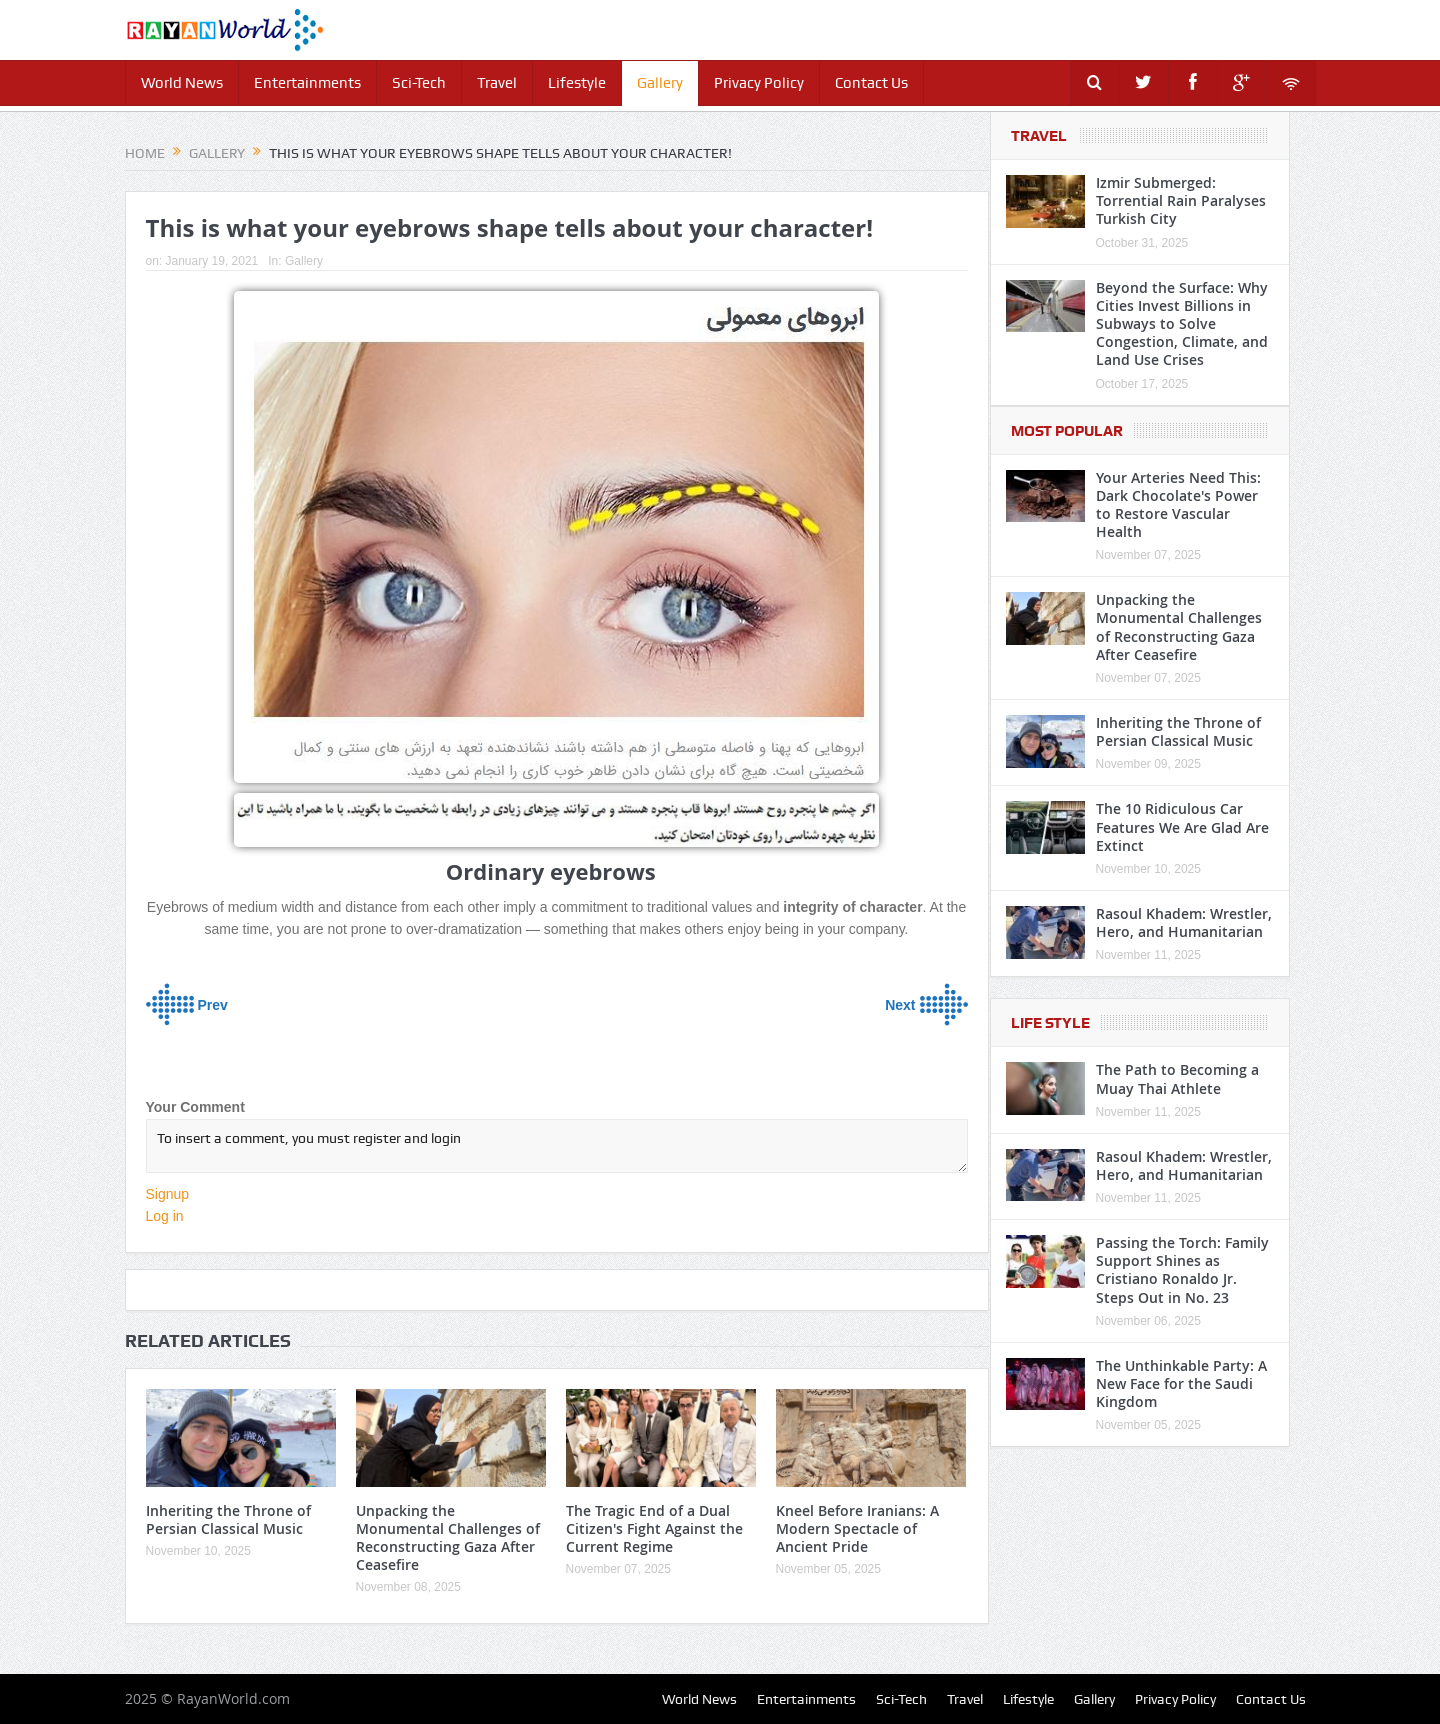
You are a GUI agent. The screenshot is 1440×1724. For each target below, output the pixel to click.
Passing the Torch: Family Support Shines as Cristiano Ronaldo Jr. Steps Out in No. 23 (1182, 1270)
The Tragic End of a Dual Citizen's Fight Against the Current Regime (654, 1528)
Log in (165, 1216)
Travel (497, 83)
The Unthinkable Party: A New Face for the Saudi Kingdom (1181, 1383)
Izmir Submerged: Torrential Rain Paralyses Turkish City (1181, 200)
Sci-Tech (419, 83)
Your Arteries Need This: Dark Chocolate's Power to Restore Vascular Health (1178, 505)
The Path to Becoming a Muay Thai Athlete (1177, 1078)
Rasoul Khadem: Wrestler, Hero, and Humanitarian (1184, 922)
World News (182, 83)
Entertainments (307, 83)
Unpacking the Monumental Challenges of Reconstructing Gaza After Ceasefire (448, 1538)
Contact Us (871, 83)
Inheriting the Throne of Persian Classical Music (228, 1519)
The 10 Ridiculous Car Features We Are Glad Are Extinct (1182, 826)
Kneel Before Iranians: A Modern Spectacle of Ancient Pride (857, 1528)
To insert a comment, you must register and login (557, 1146)
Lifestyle (577, 83)
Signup (168, 1194)
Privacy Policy (759, 83)
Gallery (660, 83)
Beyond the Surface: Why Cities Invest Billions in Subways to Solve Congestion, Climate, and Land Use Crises (1182, 324)
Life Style (1050, 1023)
